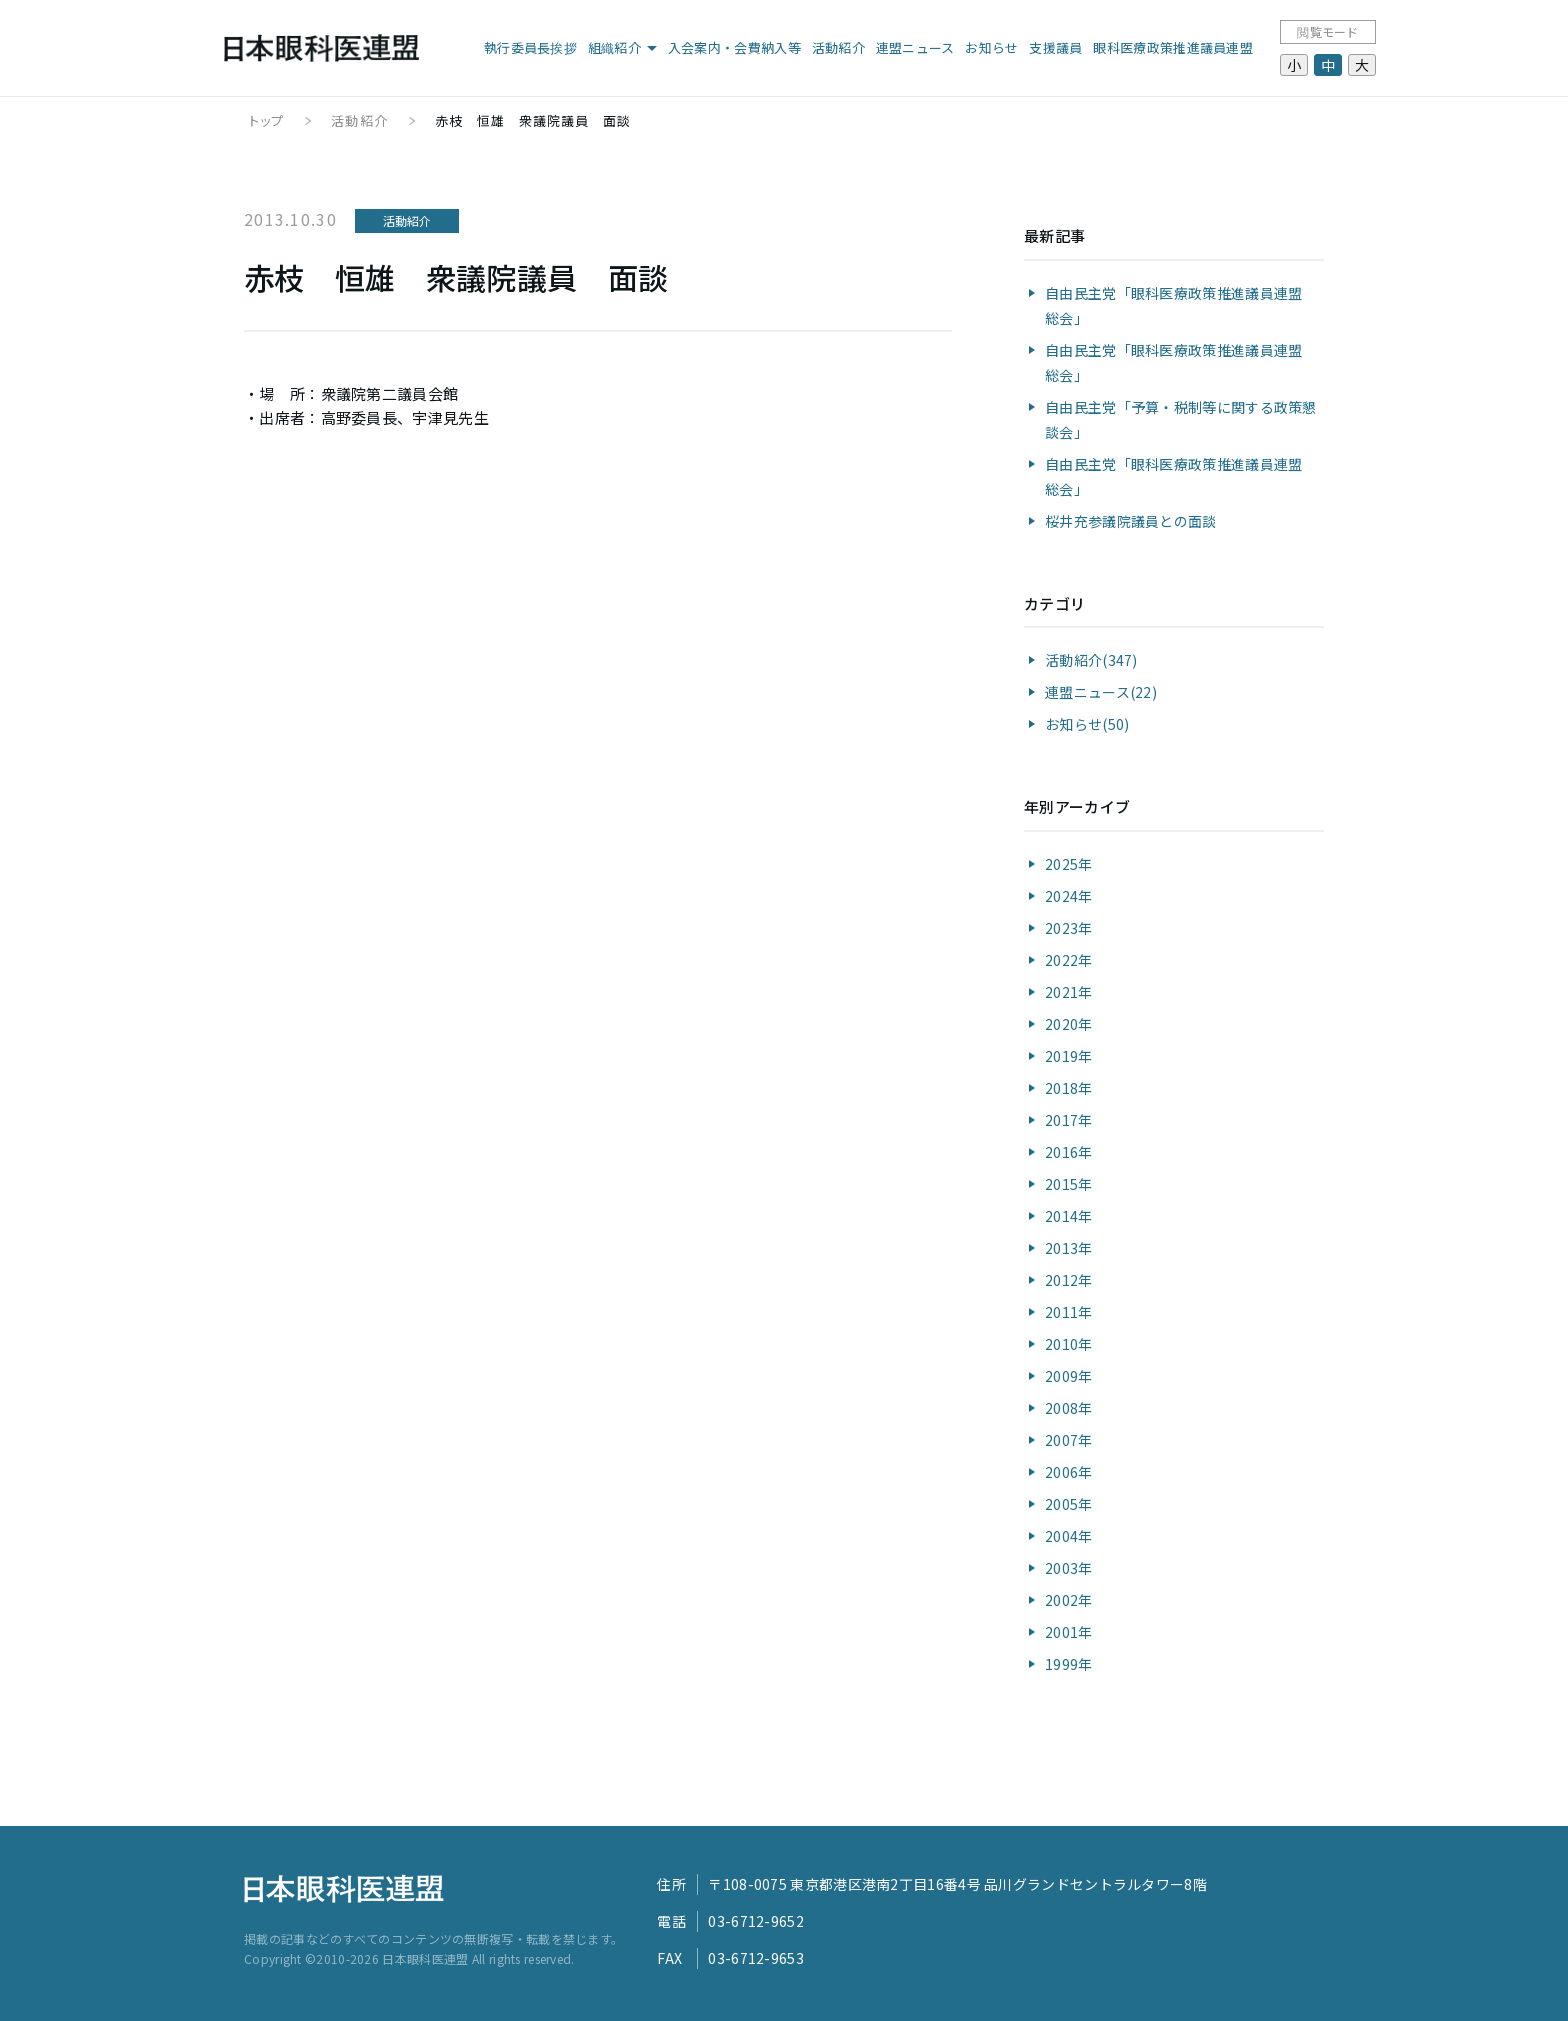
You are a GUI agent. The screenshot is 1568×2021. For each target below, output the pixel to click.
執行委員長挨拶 (530, 47)
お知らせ (991, 47)
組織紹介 (614, 47)
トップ (266, 120)
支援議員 (1055, 47)
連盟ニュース (915, 47)
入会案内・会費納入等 (734, 47)
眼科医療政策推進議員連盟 (1173, 47)
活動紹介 (838, 47)
